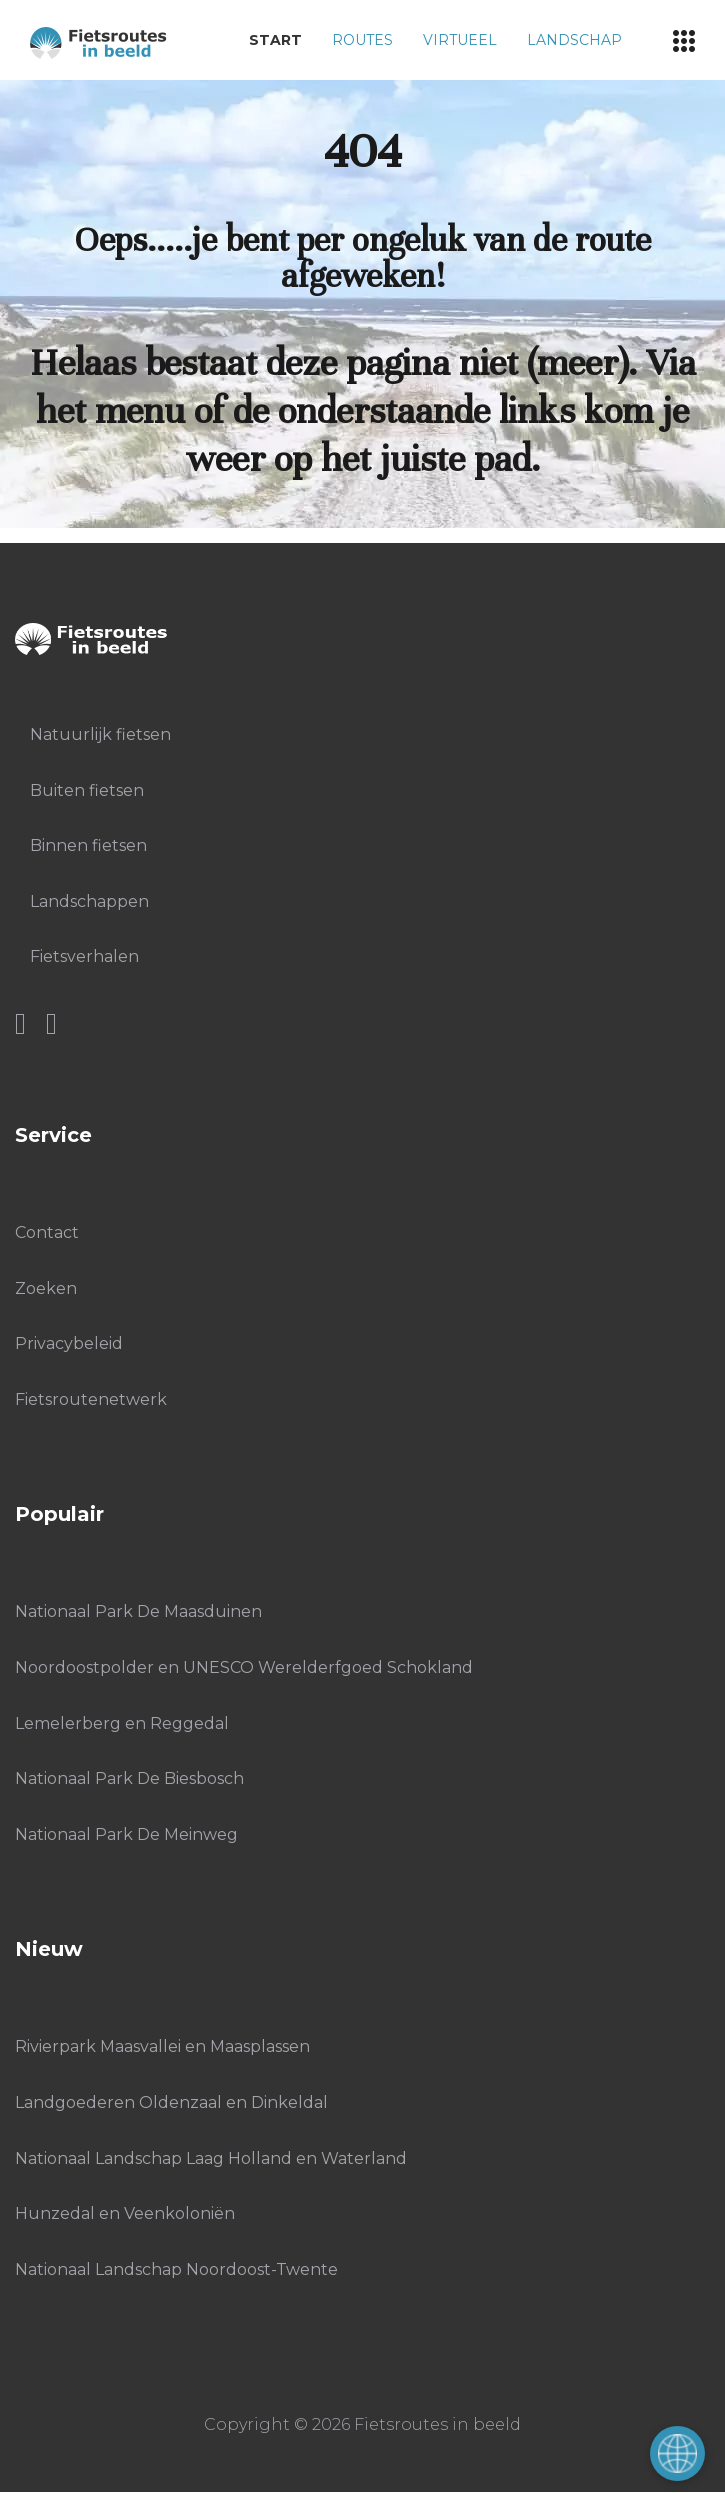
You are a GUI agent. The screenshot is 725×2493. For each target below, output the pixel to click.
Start (275, 40)
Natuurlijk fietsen (100, 734)
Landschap (574, 40)
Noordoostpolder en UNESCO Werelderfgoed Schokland (244, 1667)
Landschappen (89, 901)
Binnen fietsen (88, 845)
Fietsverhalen (84, 956)
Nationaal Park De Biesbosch (129, 1778)
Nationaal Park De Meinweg (126, 1834)
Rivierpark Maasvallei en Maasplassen (162, 2046)
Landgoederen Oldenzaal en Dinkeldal (171, 2102)
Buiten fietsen (87, 790)
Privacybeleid (69, 1343)
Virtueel (460, 40)
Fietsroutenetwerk (91, 1399)
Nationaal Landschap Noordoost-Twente (176, 2269)
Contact (47, 1232)
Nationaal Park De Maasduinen (138, 1611)
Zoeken (46, 1288)
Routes (362, 40)
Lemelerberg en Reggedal (122, 1723)
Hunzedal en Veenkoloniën (125, 2213)
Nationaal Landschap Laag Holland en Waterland (211, 2158)
